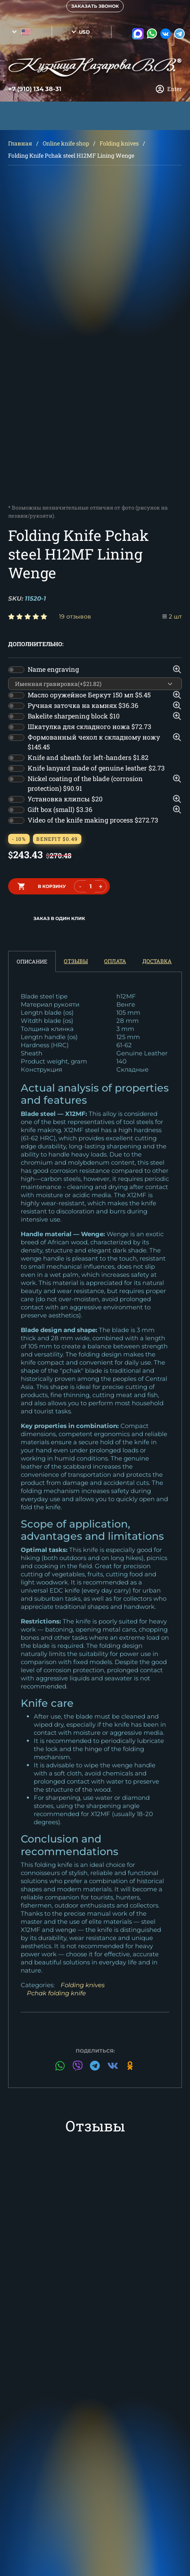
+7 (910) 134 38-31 (34, 89)
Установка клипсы (65, 798)
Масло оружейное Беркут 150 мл (89, 694)
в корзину (52, 886)
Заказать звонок (95, 6)
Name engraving (53, 669)
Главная (20, 143)
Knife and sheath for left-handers (88, 757)
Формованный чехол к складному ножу (94, 742)
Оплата (115, 961)
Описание (32, 961)
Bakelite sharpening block (74, 716)
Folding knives (119, 143)
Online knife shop (66, 143)
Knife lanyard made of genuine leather (96, 768)
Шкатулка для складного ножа (89, 726)
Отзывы (76, 961)
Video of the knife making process (93, 820)
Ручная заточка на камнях (83, 705)
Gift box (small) (60, 809)
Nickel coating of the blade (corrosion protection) (85, 783)
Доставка (157, 961)
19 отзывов (75, 616)
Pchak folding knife (56, 1993)
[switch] (16, 669)
